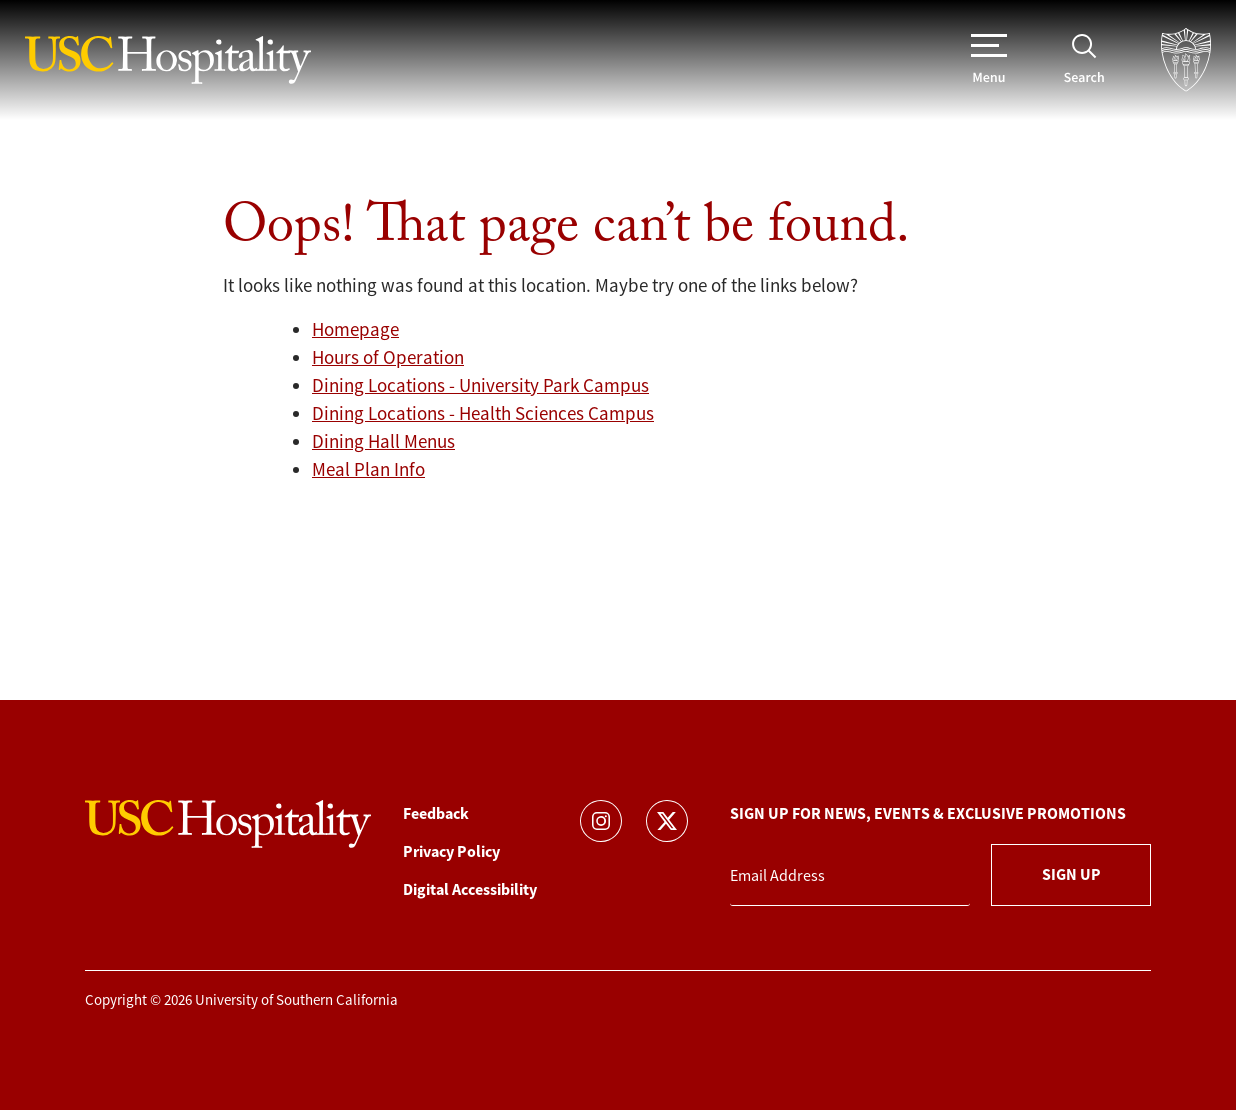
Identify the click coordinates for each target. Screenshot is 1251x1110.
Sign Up (1071, 874)
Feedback (436, 813)
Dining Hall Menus (383, 442)
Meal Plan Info (368, 470)
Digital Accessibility (470, 889)
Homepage (355, 330)
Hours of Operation (388, 358)
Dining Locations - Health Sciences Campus (483, 414)
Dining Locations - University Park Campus (480, 386)
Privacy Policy (451, 851)
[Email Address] (850, 876)
